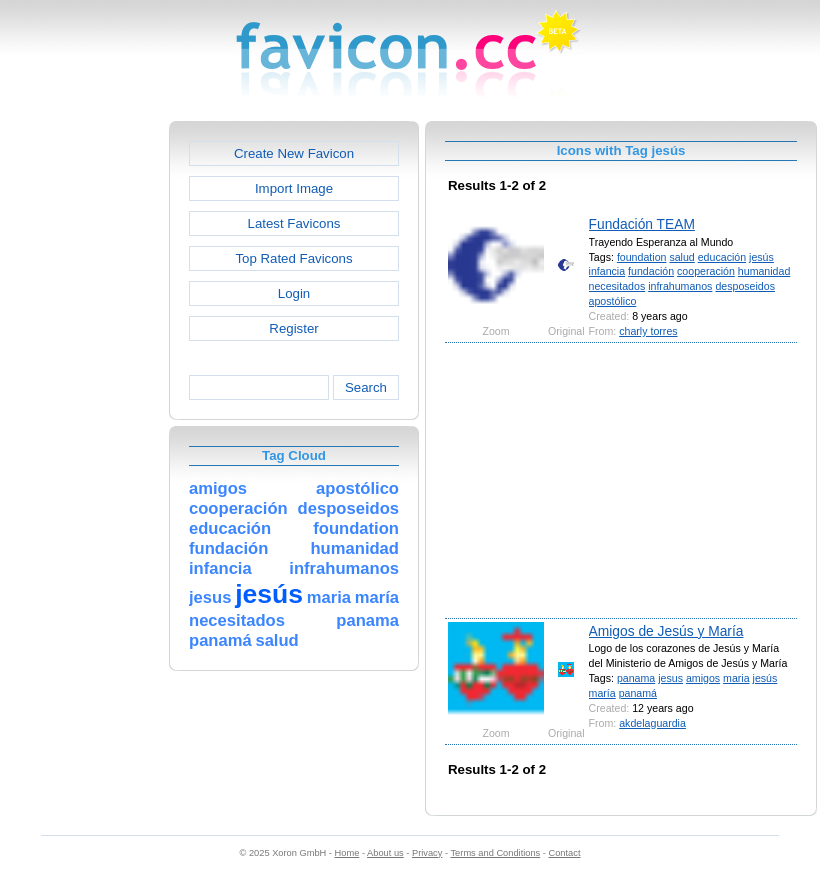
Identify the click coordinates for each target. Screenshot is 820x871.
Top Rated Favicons (293, 258)
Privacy (427, 853)
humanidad (764, 271)
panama (636, 678)
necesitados (617, 286)
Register (293, 328)
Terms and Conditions (495, 853)
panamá (638, 693)
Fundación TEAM (642, 224)
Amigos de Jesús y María (666, 631)
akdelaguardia (652, 723)
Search (366, 387)
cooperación (706, 271)
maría (602, 693)
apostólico (613, 301)
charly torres (648, 331)
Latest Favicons (294, 223)
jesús (761, 257)
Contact (565, 853)
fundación (651, 271)
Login (294, 293)
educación (722, 257)
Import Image (294, 188)
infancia (607, 271)
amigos (703, 678)
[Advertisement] (83, 421)
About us (385, 853)
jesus (670, 678)
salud (681, 257)
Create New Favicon (294, 153)
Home (347, 853)
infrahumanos (680, 286)
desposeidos (745, 286)
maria (736, 678)
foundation (642, 257)
